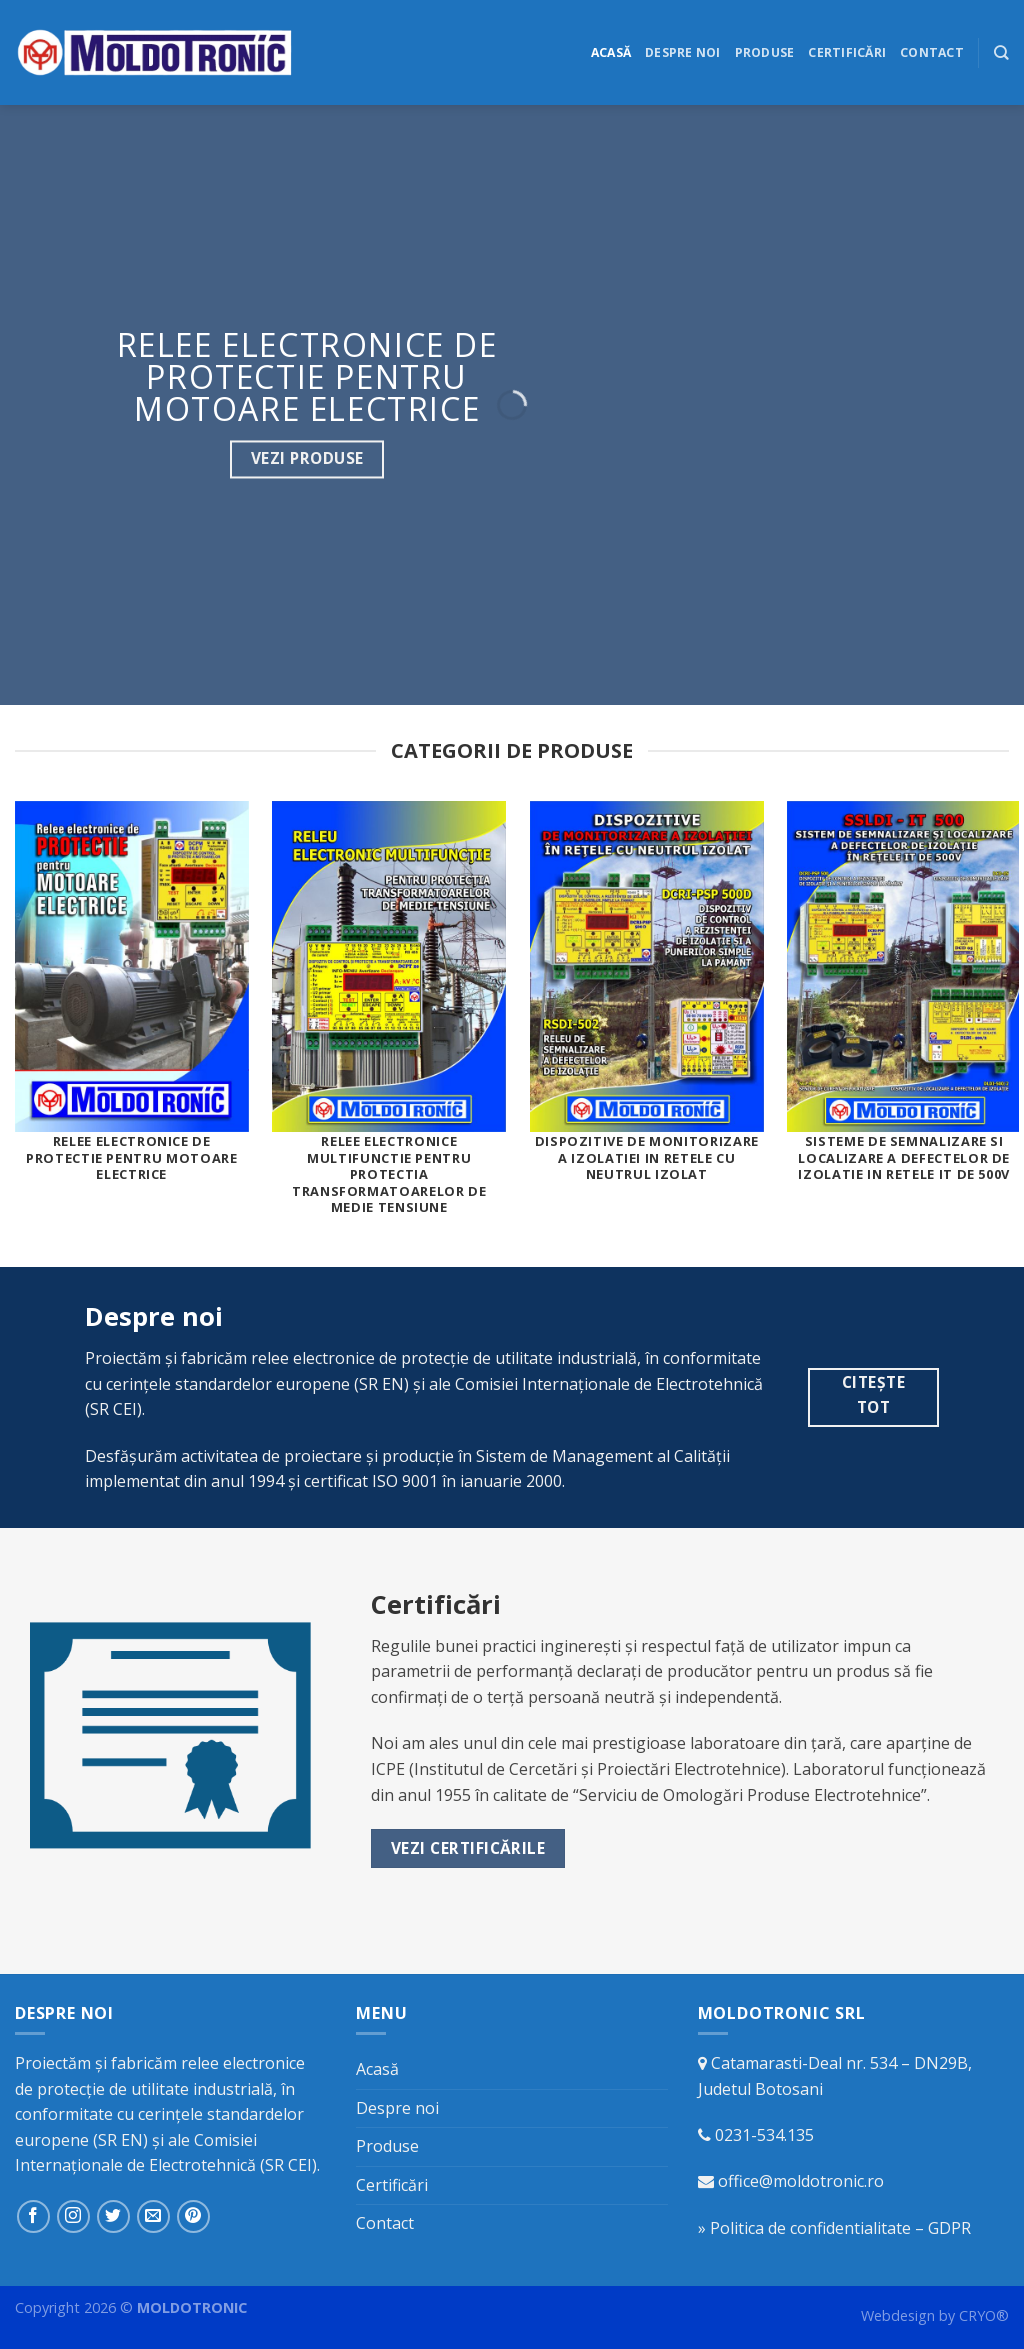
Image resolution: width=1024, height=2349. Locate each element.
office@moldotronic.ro (801, 2181)
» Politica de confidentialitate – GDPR (834, 2228)
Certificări (847, 52)
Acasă (611, 52)
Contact (932, 52)
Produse (765, 52)
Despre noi (682, 52)
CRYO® (984, 2315)
